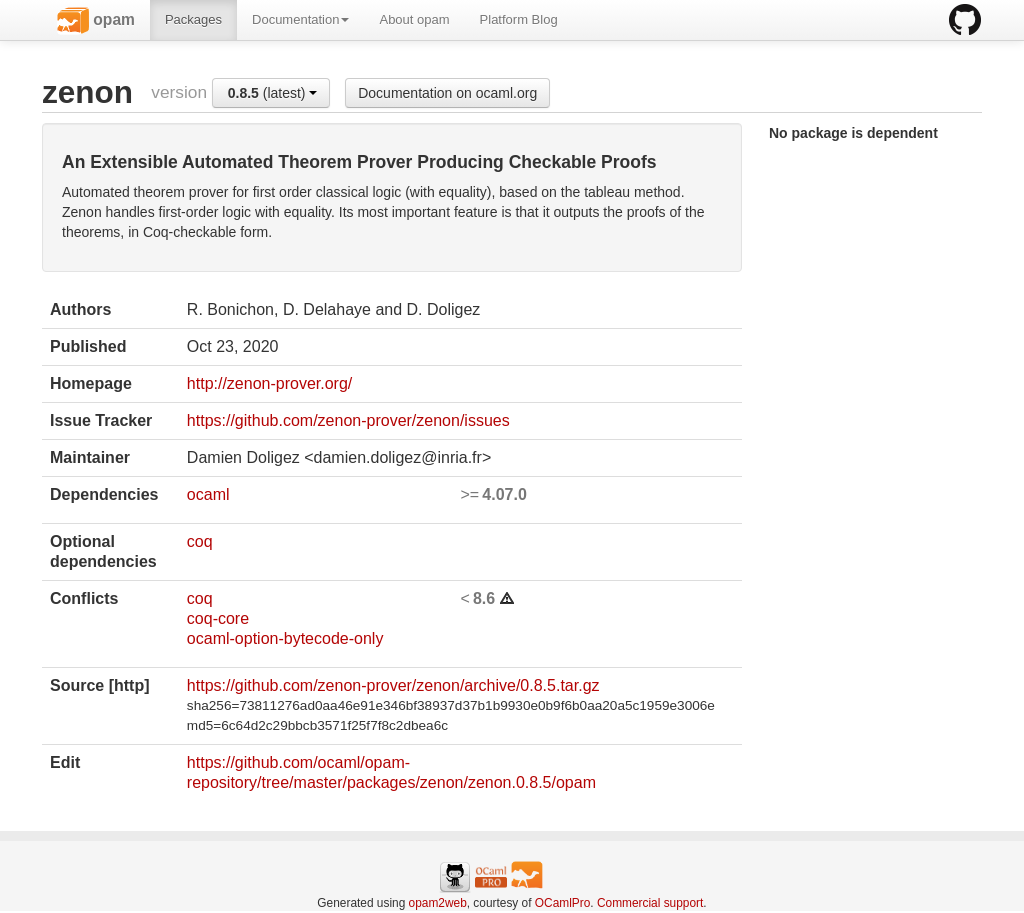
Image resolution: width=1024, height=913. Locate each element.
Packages (193, 19)
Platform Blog (519, 19)
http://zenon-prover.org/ (269, 383)
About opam (414, 19)
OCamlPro (563, 903)
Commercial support (650, 903)
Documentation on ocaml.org (447, 93)
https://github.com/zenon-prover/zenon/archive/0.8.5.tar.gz (393, 685)
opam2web (438, 903)
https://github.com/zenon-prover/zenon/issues (348, 420)
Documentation (300, 19)
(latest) (273, 93)
